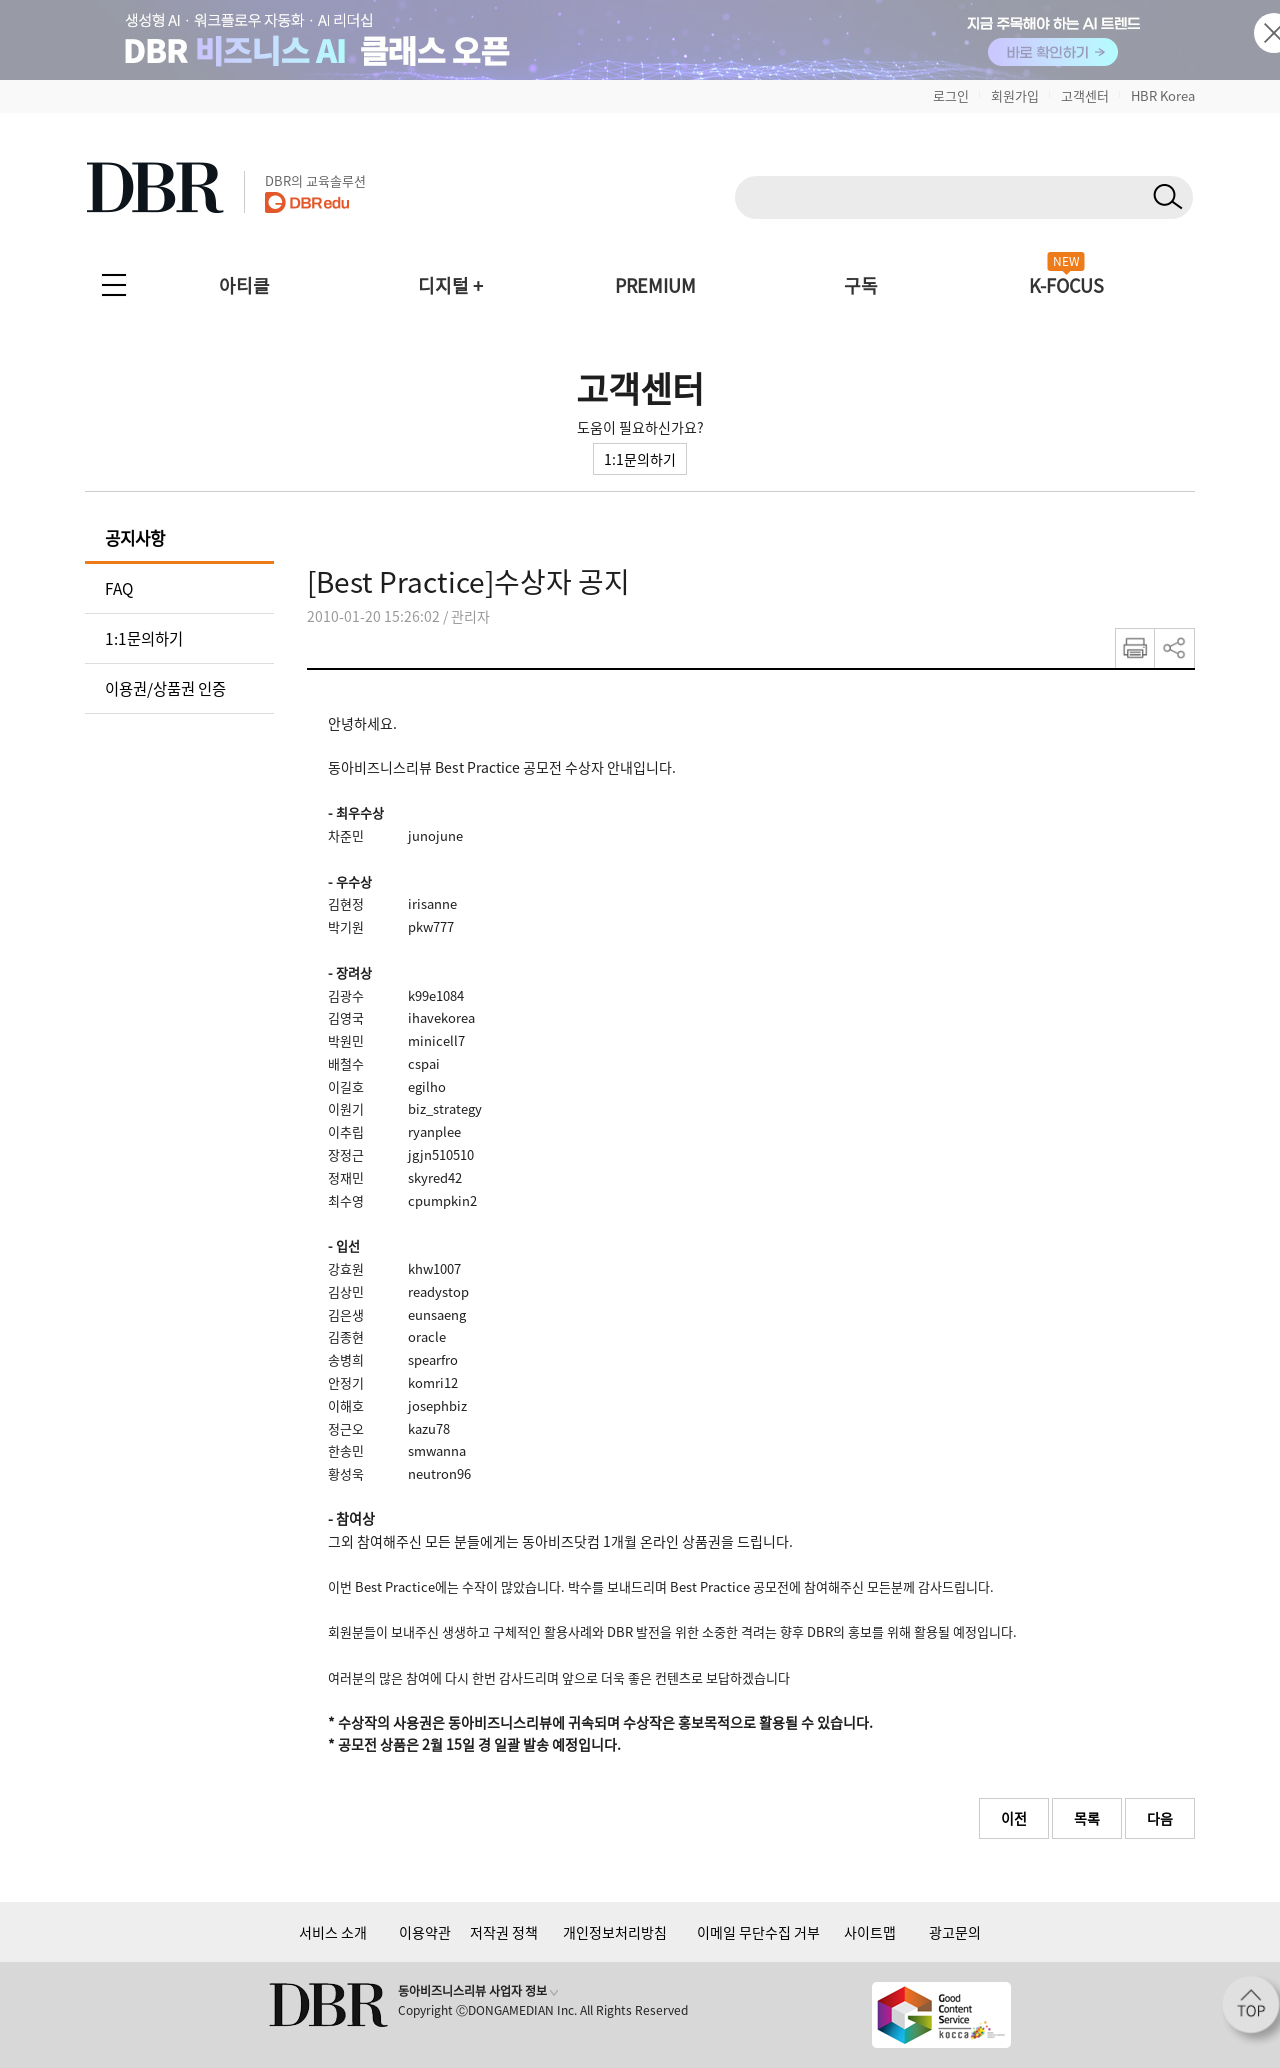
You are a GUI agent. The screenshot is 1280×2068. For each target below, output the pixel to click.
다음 (1160, 1818)
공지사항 (135, 538)
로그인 (951, 95)
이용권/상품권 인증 (165, 688)
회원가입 (1015, 95)
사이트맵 (870, 1932)
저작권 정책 (504, 1932)
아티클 (244, 285)
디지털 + (450, 285)
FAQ (119, 588)
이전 (1014, 1818)
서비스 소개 (333, 1932)
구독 (861, 285)
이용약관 (425, 1932)
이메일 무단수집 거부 (758, 1932)
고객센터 (1085, 95)
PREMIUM (655, 285)
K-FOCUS (1066, 285)
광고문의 (955, 1932)
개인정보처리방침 (615, 1932)
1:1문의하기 (640, 459)
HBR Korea (1163, 95)
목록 (1087, 1818)
